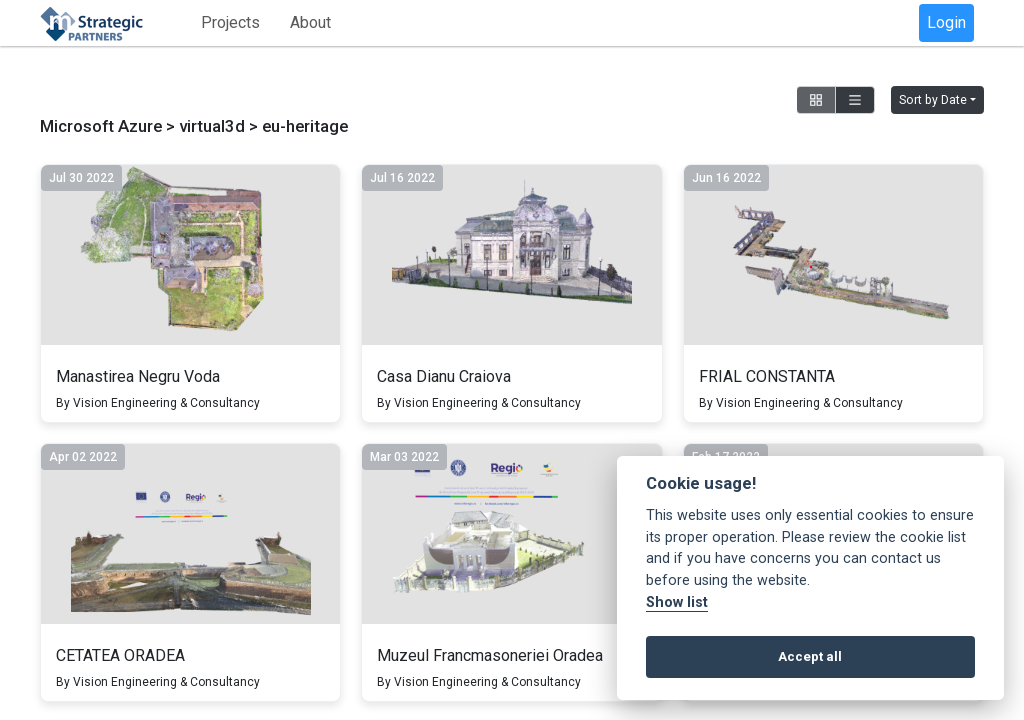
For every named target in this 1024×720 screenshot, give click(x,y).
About (310, 22)
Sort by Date (933, 100)
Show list (677, 602)
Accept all (810, 656)
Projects (230, 22)
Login (946, 22)
